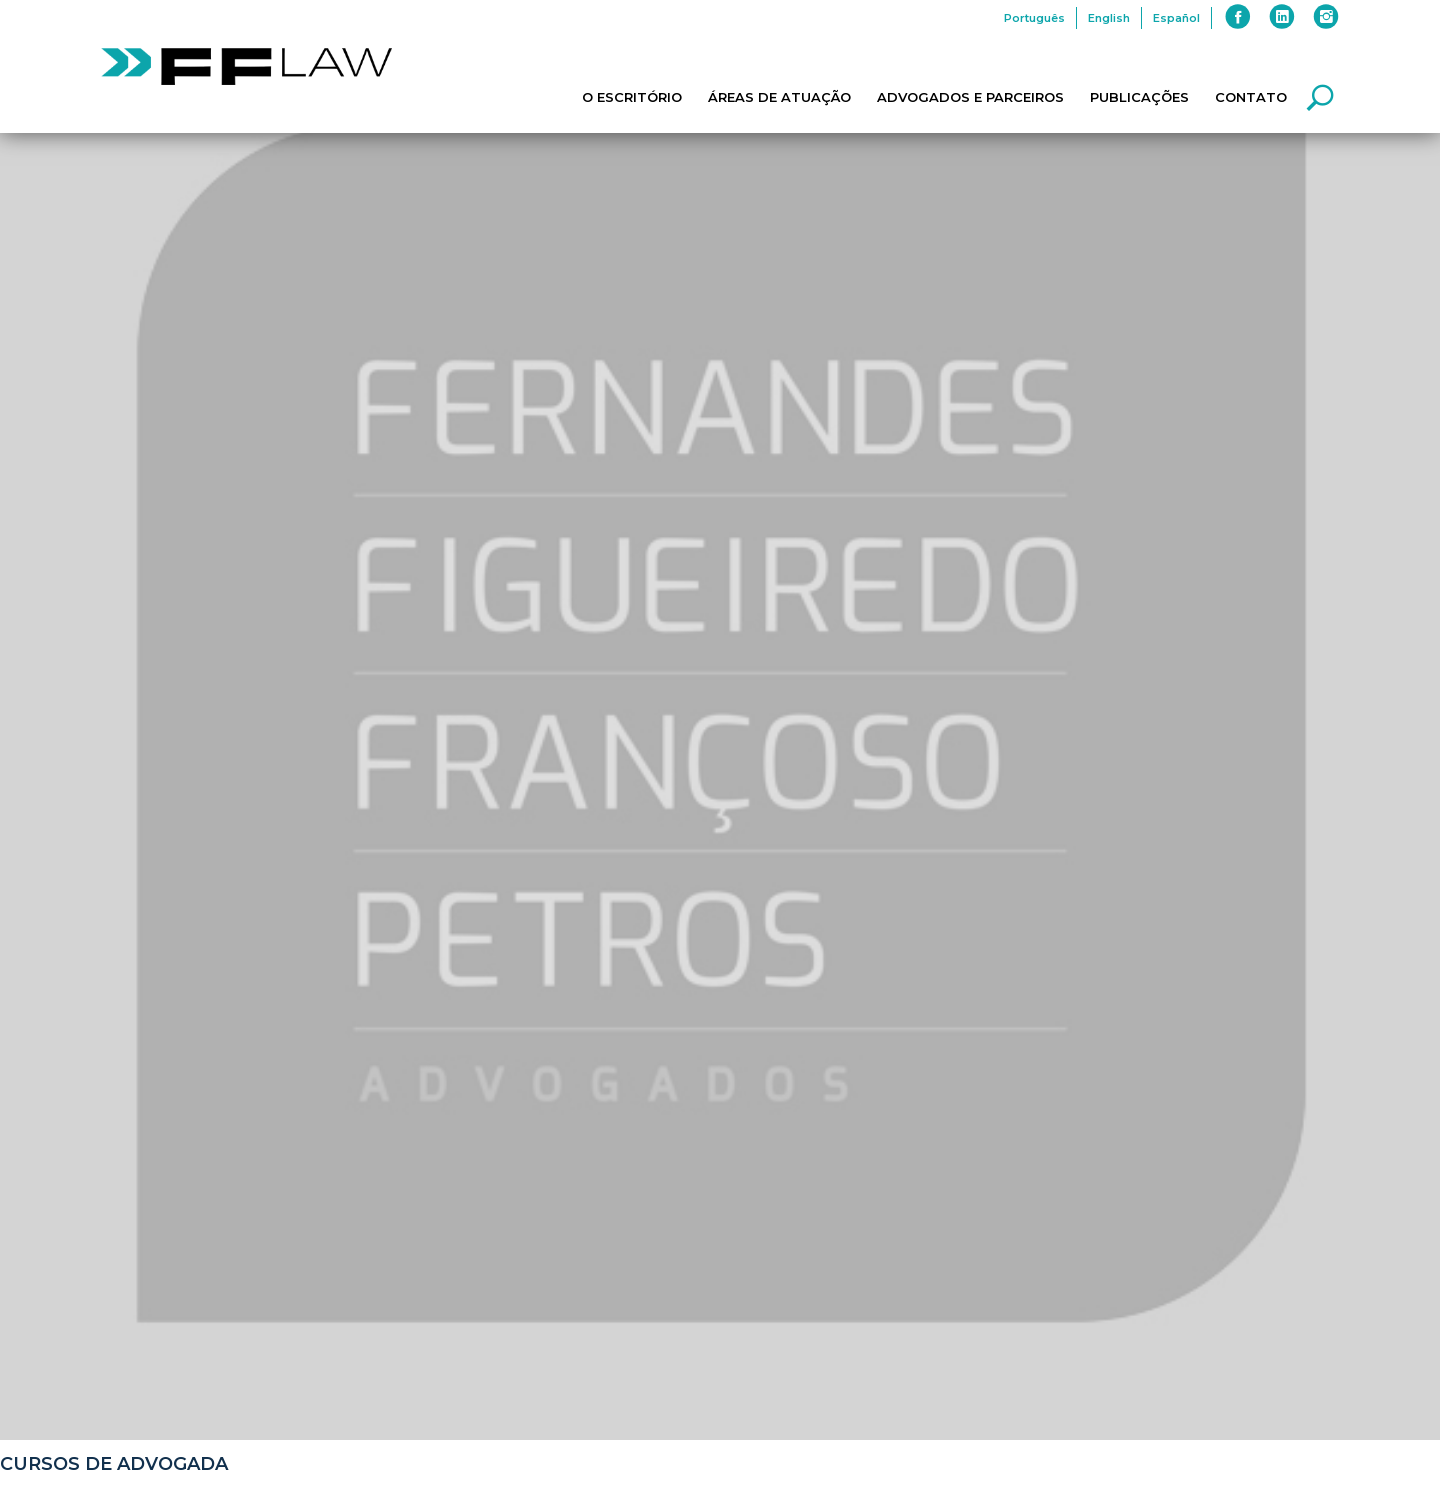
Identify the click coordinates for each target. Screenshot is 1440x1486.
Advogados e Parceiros (970, 97)
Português (1034, 18)
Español (1176, 18)
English (1109, 18)
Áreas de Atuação (779, 97)
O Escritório (632, 97)
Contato (1251, 97)
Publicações (1139, 97)
